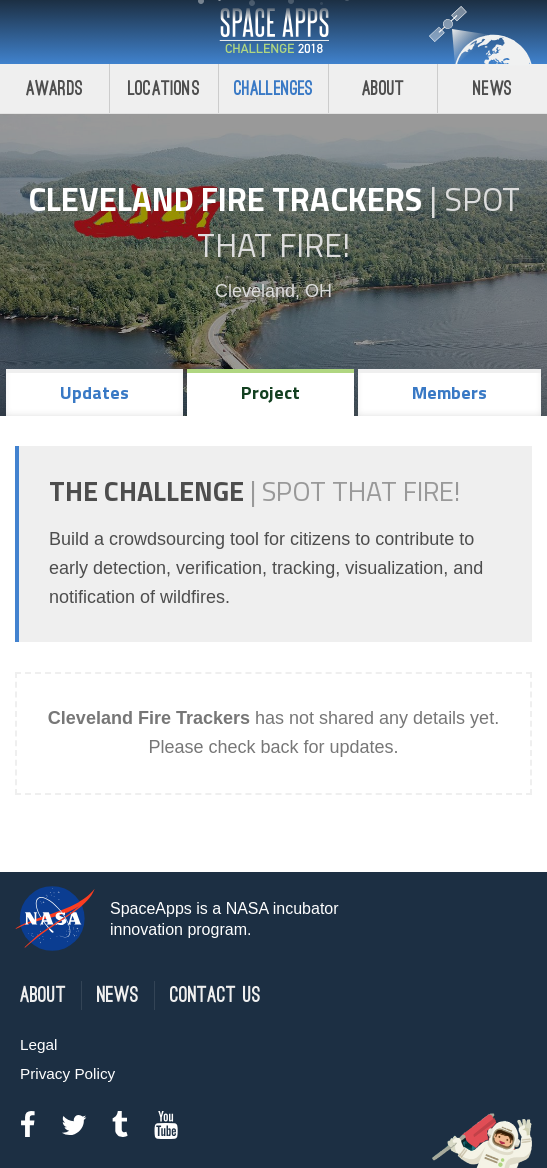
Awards (54, 88)
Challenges (274, 88)
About (383, 88)
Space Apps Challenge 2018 (274, 32)
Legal (38, 1044)
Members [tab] (449, 392)
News (492, 88)
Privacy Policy (67, 1073)
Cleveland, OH (273, 291)
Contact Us (215, 995)
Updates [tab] (94, 392)
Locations (164, 88)
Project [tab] (270, 392)
